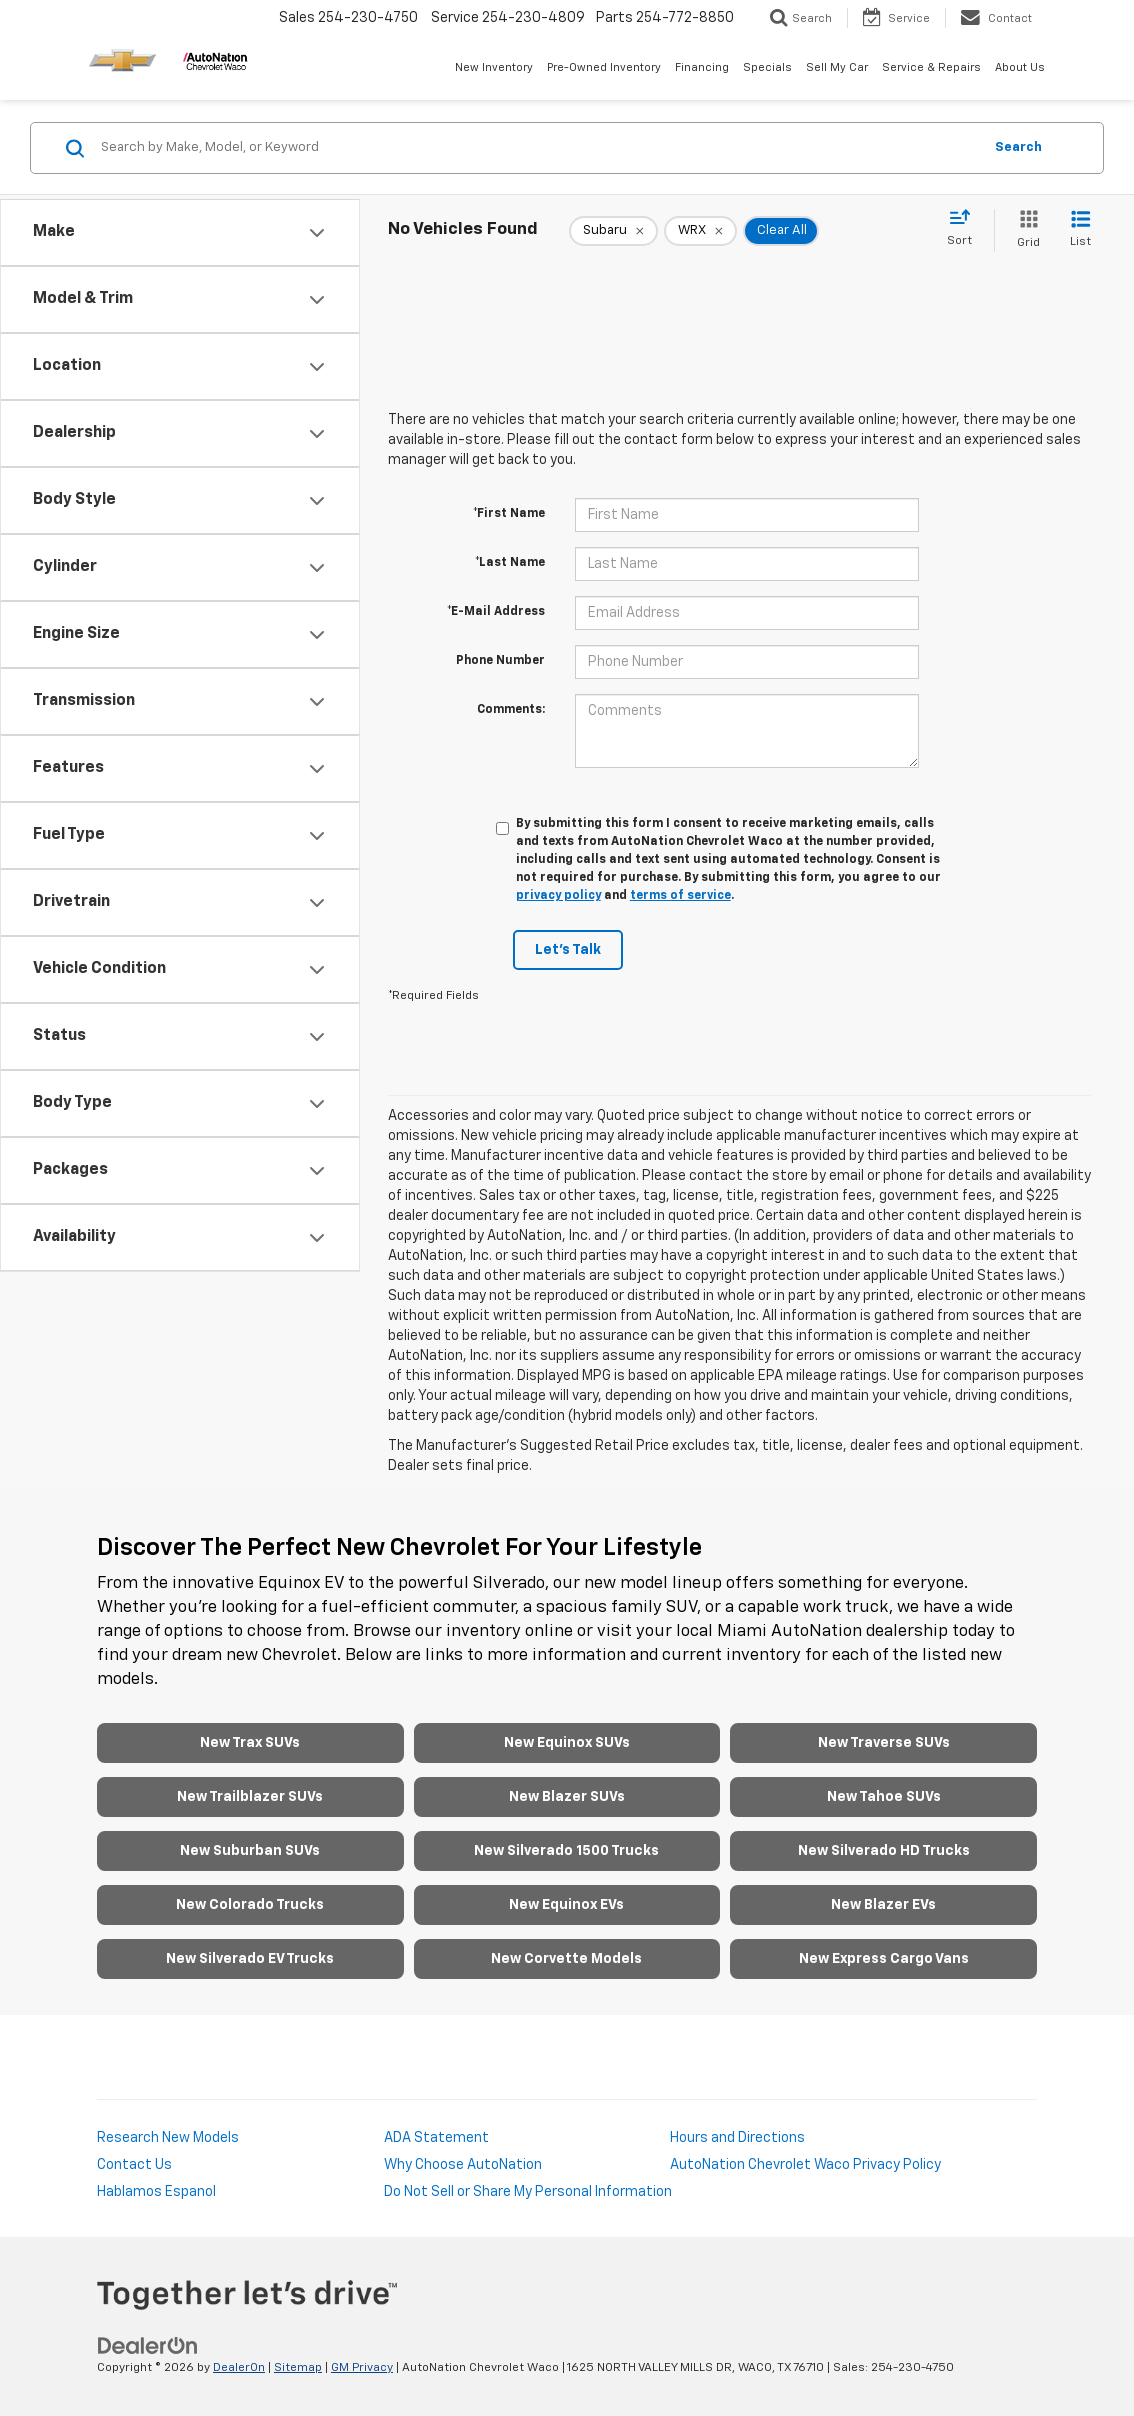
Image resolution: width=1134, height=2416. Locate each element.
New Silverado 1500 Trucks (566, 1851)
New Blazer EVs (883, 1905)
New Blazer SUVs (567, 1797)
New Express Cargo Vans (884, 1959)
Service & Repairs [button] (931, 67)
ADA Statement (436, 2138)
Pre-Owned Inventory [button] (604, 67)
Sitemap (298, 2368)
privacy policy (558, 896)
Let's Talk (568, 950)
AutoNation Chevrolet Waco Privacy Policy (805, 2165)
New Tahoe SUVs (884, 1797)
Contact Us (134, 2165)
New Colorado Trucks (250, 1905)
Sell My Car (837, 67)
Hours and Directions (737, 2138)
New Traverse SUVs (884, 1743)
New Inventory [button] (494, 67)
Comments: (511, 710)
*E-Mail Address (496, 612)
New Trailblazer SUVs (250, 1797)
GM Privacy (362, 2368)
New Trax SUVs (250, 1743)
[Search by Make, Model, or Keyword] (538, 148)
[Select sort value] (965, 229)
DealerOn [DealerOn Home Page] (239, 2368)
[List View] (1080, 230)
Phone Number (500, 661)
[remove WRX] (700, 231)
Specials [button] (767, 67)
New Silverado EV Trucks (250, 1959)
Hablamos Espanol (156, 2192)
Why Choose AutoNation (463, 2165)
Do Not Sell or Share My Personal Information (528, 2192)
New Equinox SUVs (567, 1743)
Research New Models (168, 2138)
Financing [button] (702, 67)
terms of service (680, 896)
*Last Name (510, 563)
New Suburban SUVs (250, 1851)
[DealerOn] (148, 2346)
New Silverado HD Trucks (884, 1851)
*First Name (509, 514)
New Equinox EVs (566, 1905)
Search (1018, 147)
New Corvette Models (566, 1959)
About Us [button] (1020, 67)
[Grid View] (1024, 230)
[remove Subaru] (613, 231)
